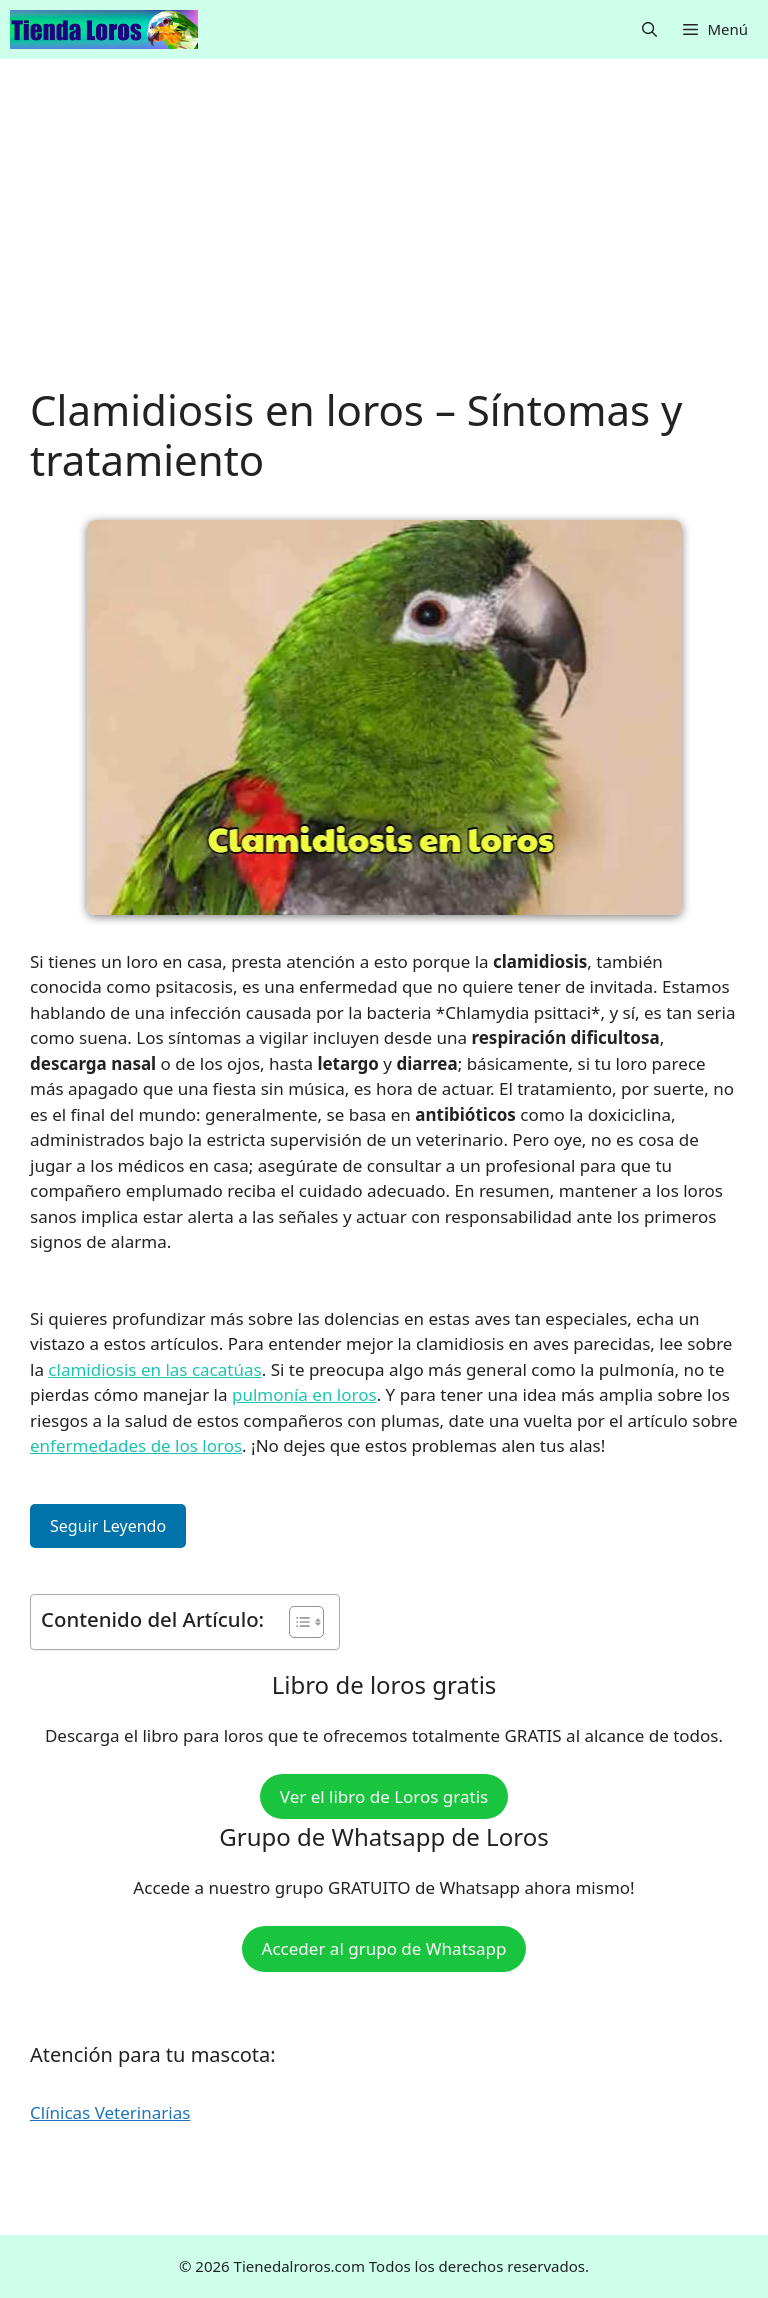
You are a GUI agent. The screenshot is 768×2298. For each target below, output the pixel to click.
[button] (649, 29)
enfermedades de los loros (136, 1445)
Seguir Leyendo (108, 1526)
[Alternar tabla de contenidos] (296, 1622)
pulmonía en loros (304, 1394)
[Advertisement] (384, 237)
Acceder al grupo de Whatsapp (384, 1948)
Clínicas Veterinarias (110, 2112)
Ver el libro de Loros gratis (384, 1796)
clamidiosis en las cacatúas (154, 1369)
